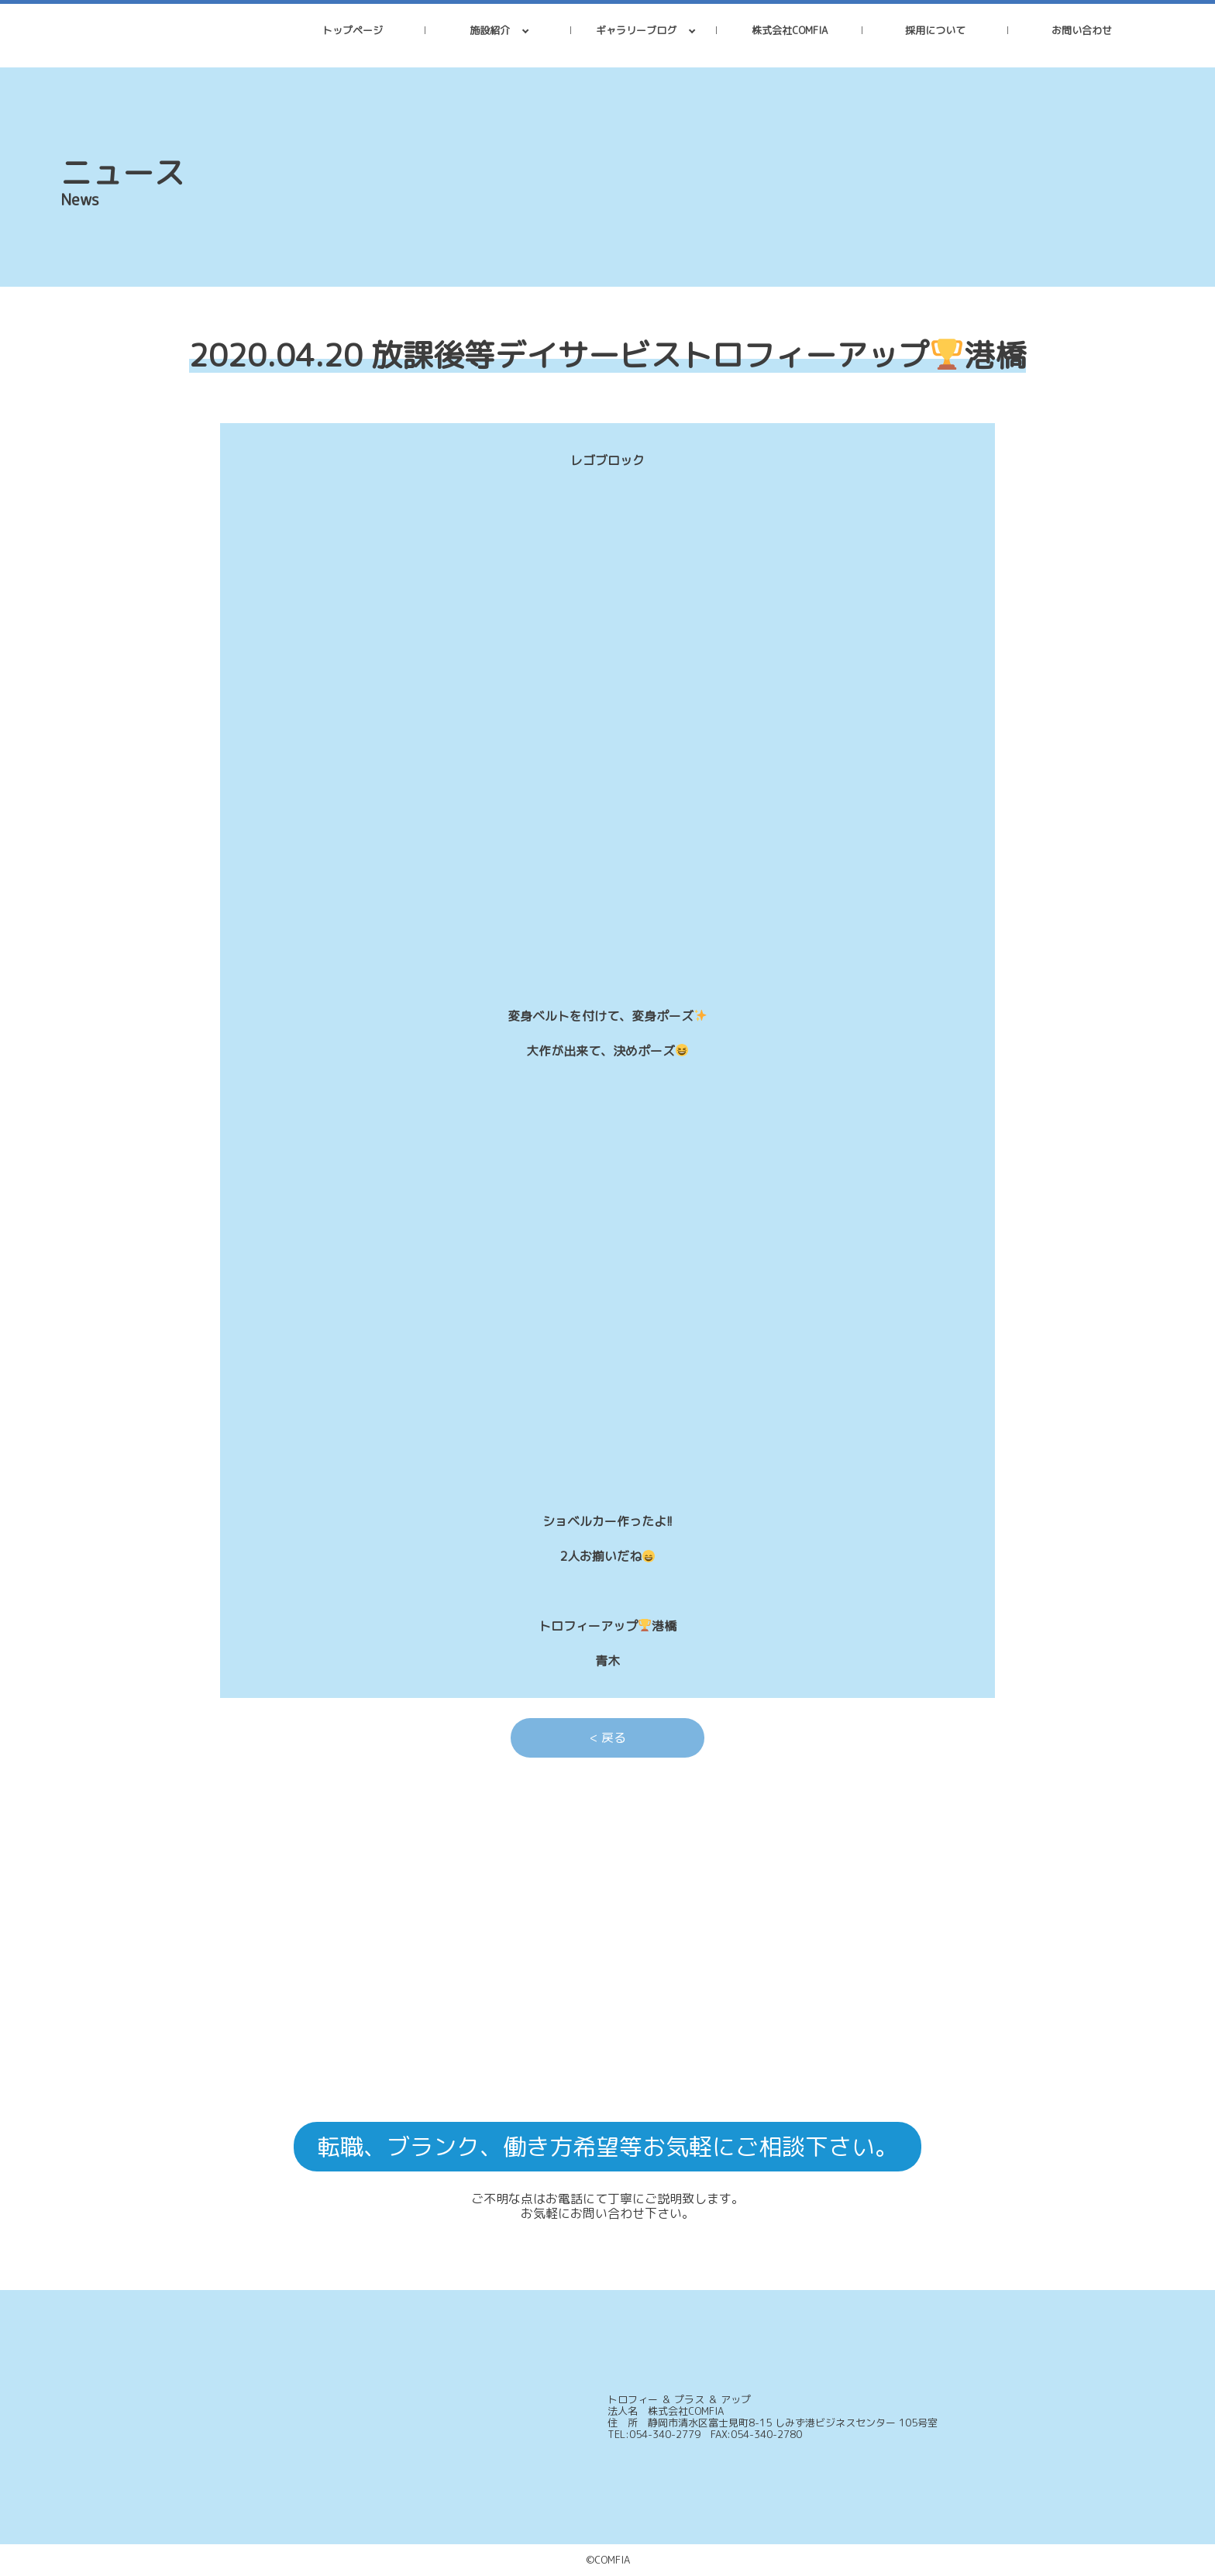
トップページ (352, 30)
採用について (935, 30)
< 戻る (608, 1737)
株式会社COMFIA (790, 30)
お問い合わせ (1082, 30)
